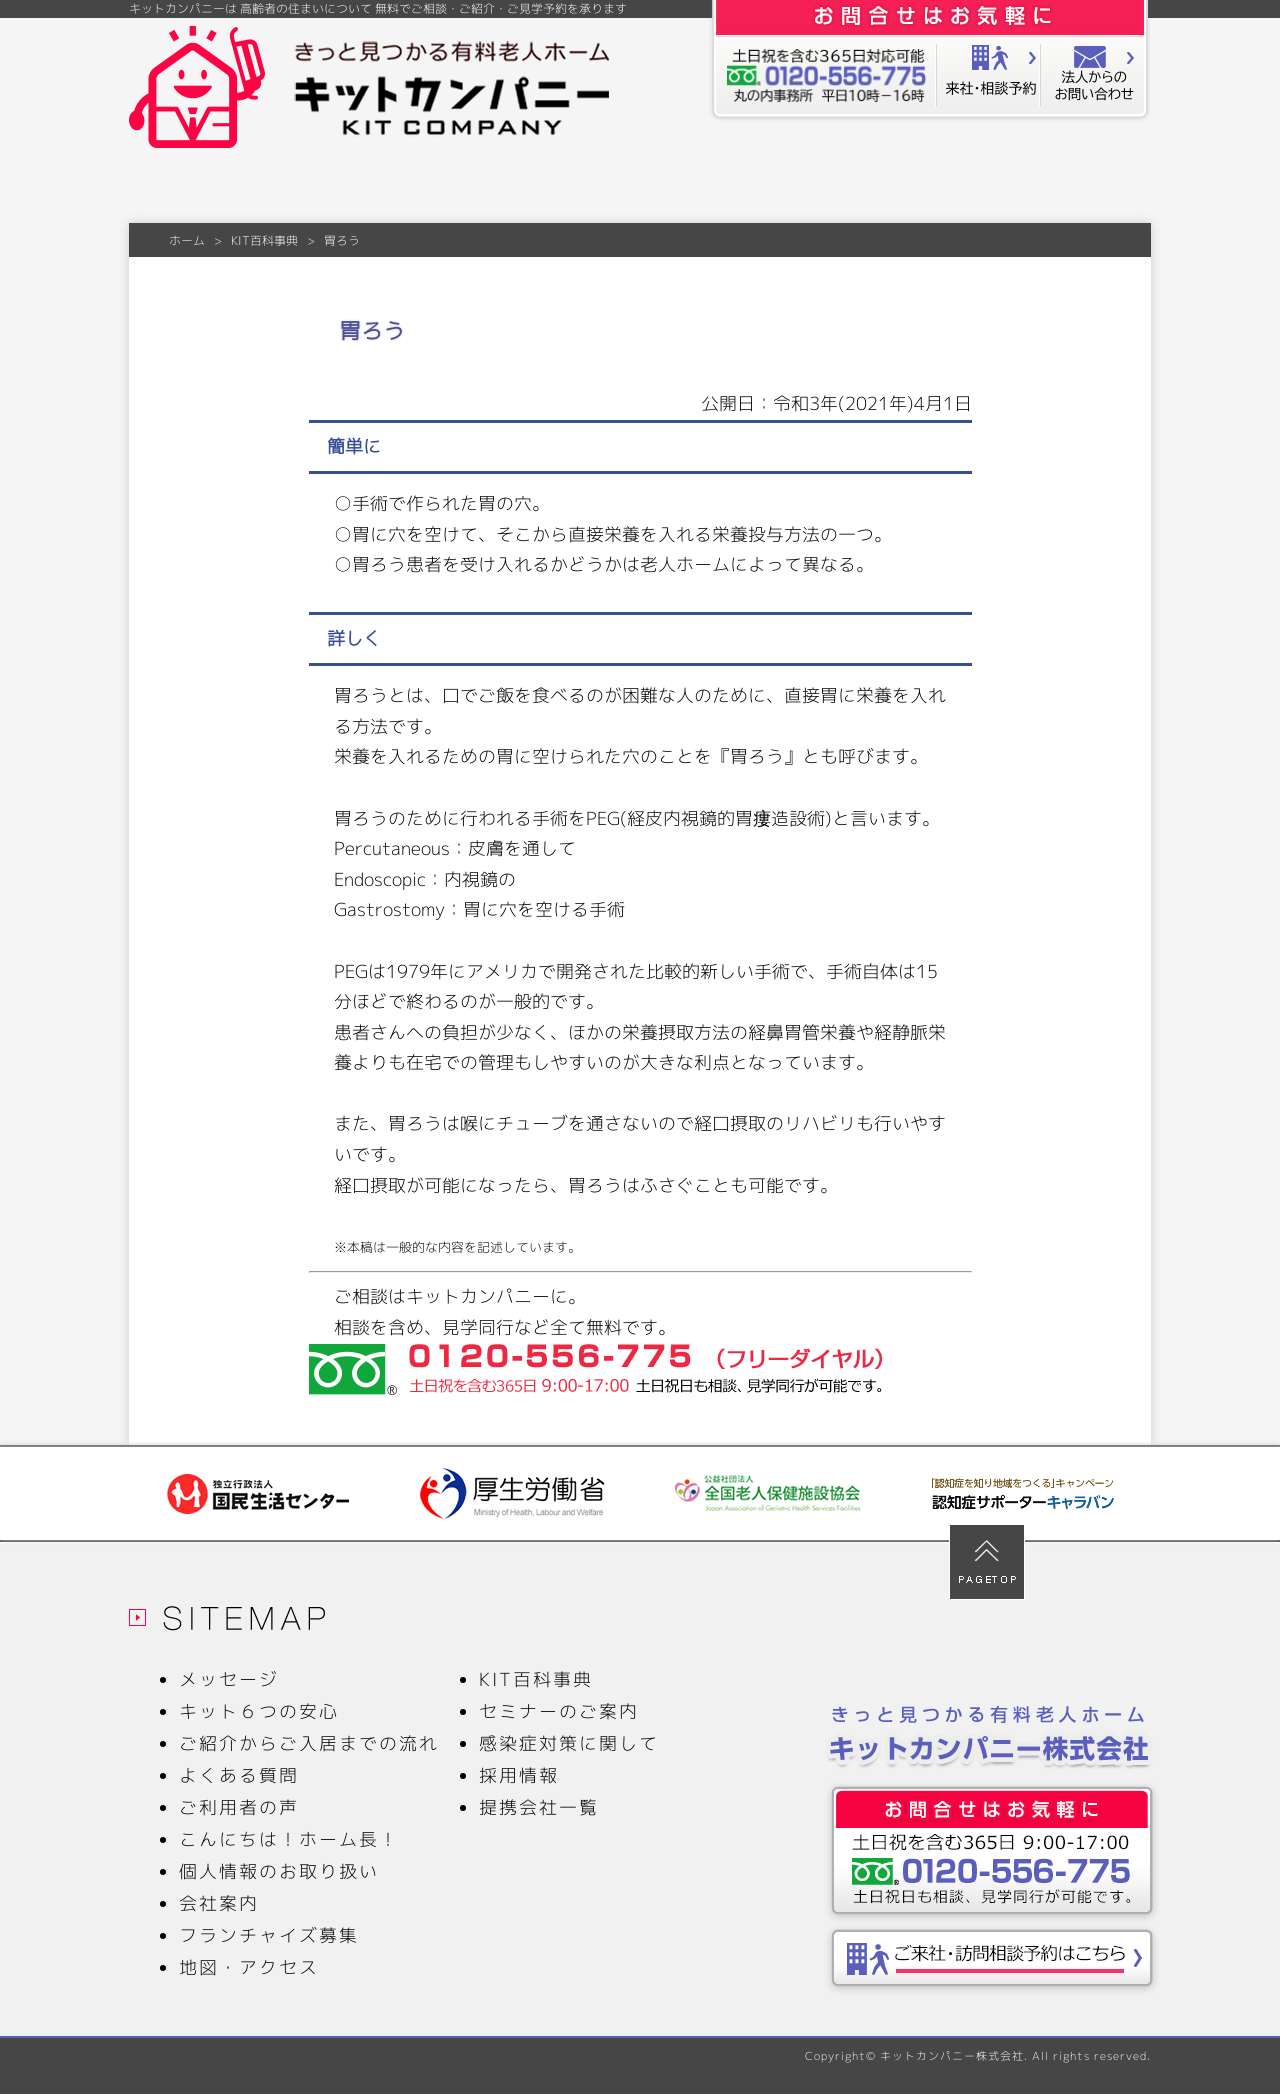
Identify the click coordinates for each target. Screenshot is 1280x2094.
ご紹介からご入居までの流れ (448, 188)
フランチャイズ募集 (269, 1935)
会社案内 (1086, 188)
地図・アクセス (249, 1967)
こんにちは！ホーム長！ (289, 1839)
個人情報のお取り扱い (279, 1871)
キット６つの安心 (320, 188)
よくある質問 (575, 188)
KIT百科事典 (958, 188)
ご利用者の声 (830, 188)
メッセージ (193, 188)
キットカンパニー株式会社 (952, 2055)
